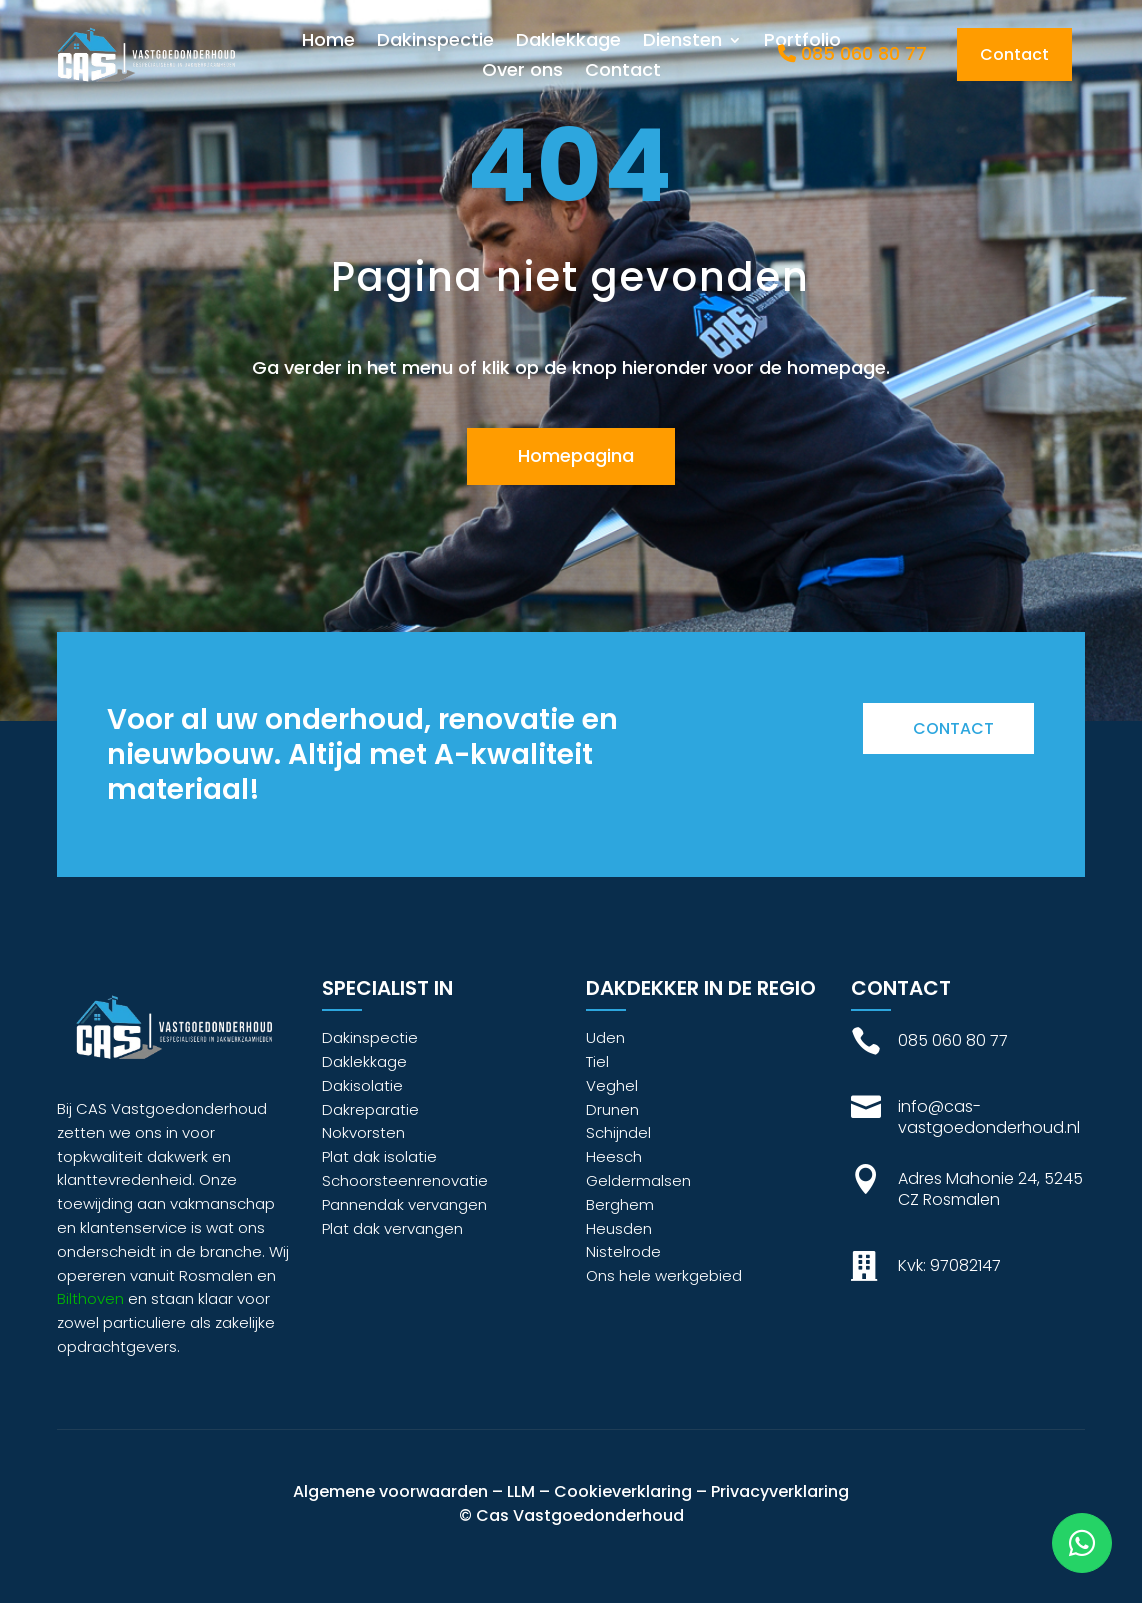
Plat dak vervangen (392, 1228)
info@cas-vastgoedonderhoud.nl (989, 1117)
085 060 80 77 (852, 53)
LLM (521, 1491)
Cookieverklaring (623, 1491)
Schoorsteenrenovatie (405, 1180)
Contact (623, 72)
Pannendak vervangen (404, 1204)
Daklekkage (568, 42)
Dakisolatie (362, 1085)
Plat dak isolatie (379, 1156)
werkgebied (698, 1275)
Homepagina (576, 455)
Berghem (620, 1204)
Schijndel (618, 1132)
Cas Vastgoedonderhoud (580, 1515)
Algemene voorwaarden (390, 1491)
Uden (605, 1037)
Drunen (612, 1109)
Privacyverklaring (780, 1491)
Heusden (619, 1228)
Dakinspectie (435, 42)
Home (328, 42)
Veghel (612, 1085)
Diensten (682, 42)
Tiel (597, 1061)
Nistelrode (623, 1251)
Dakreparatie (370, 1109)
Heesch (614, 1156)
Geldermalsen (638, 1180)
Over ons (522, 72)
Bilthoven (90, 1298)
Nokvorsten (363, 1132)
